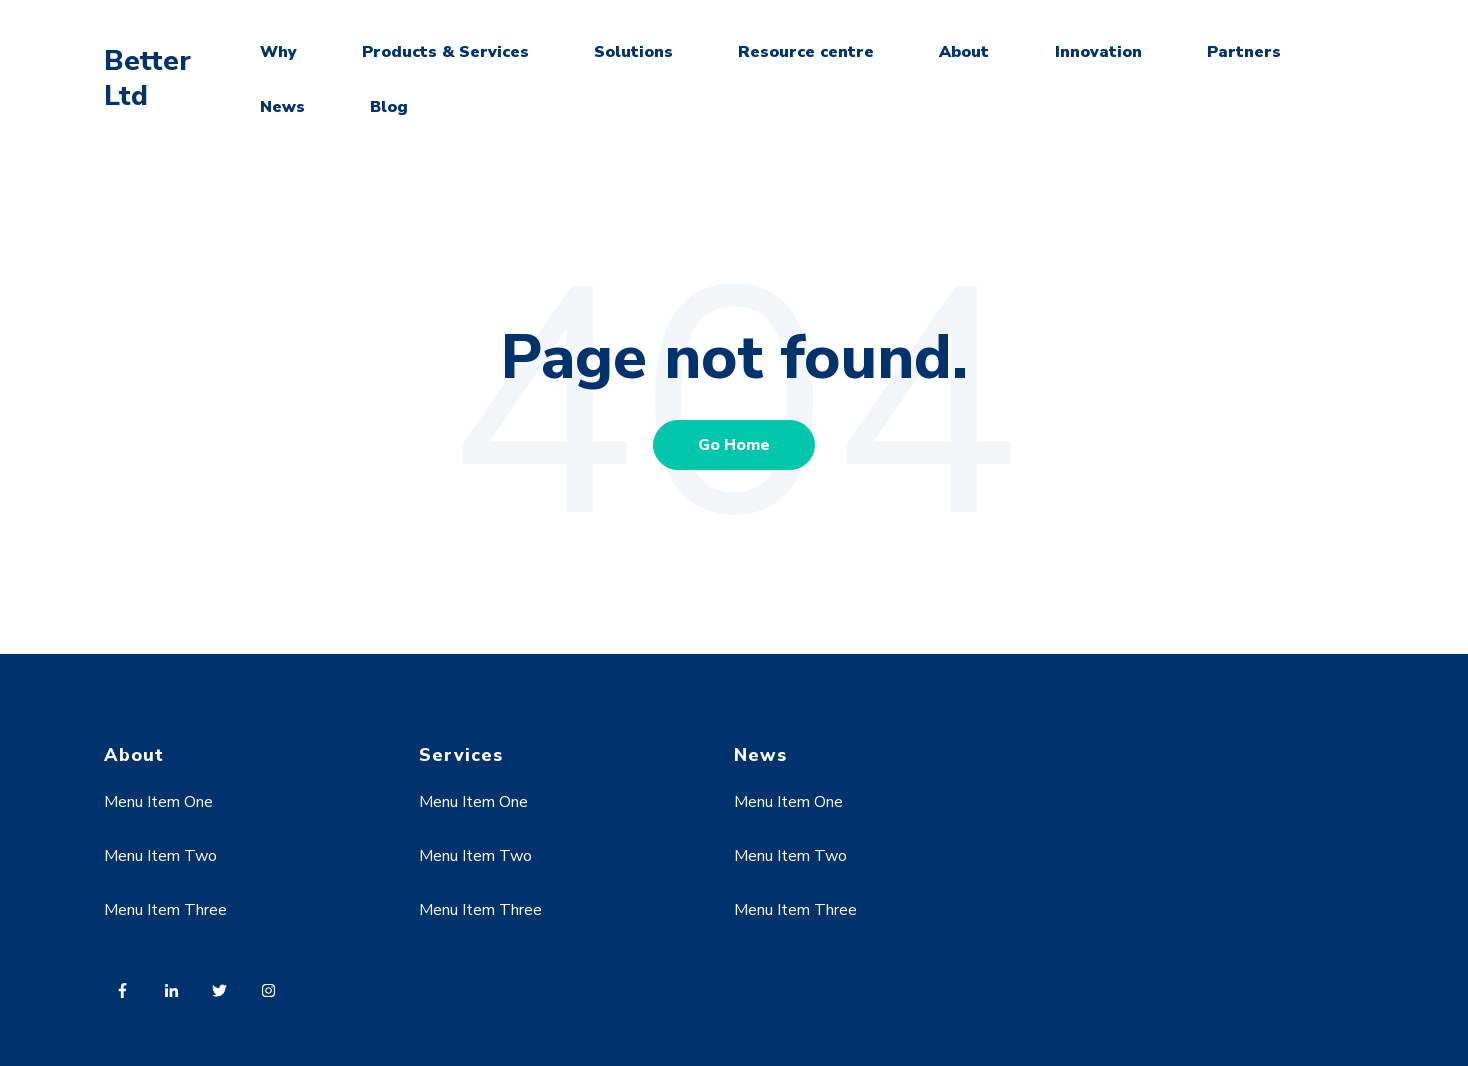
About (964, 52)
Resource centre (806, 52)
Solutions (633, 52)
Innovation (1098, 52)
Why (278, 52)
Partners (1244, 52)
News (282, 107)
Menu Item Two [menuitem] (160, 856)
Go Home (734, 445)
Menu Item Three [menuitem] (165, 910)
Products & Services (445, 52)
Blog (389, 107)
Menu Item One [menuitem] (158, 802)
